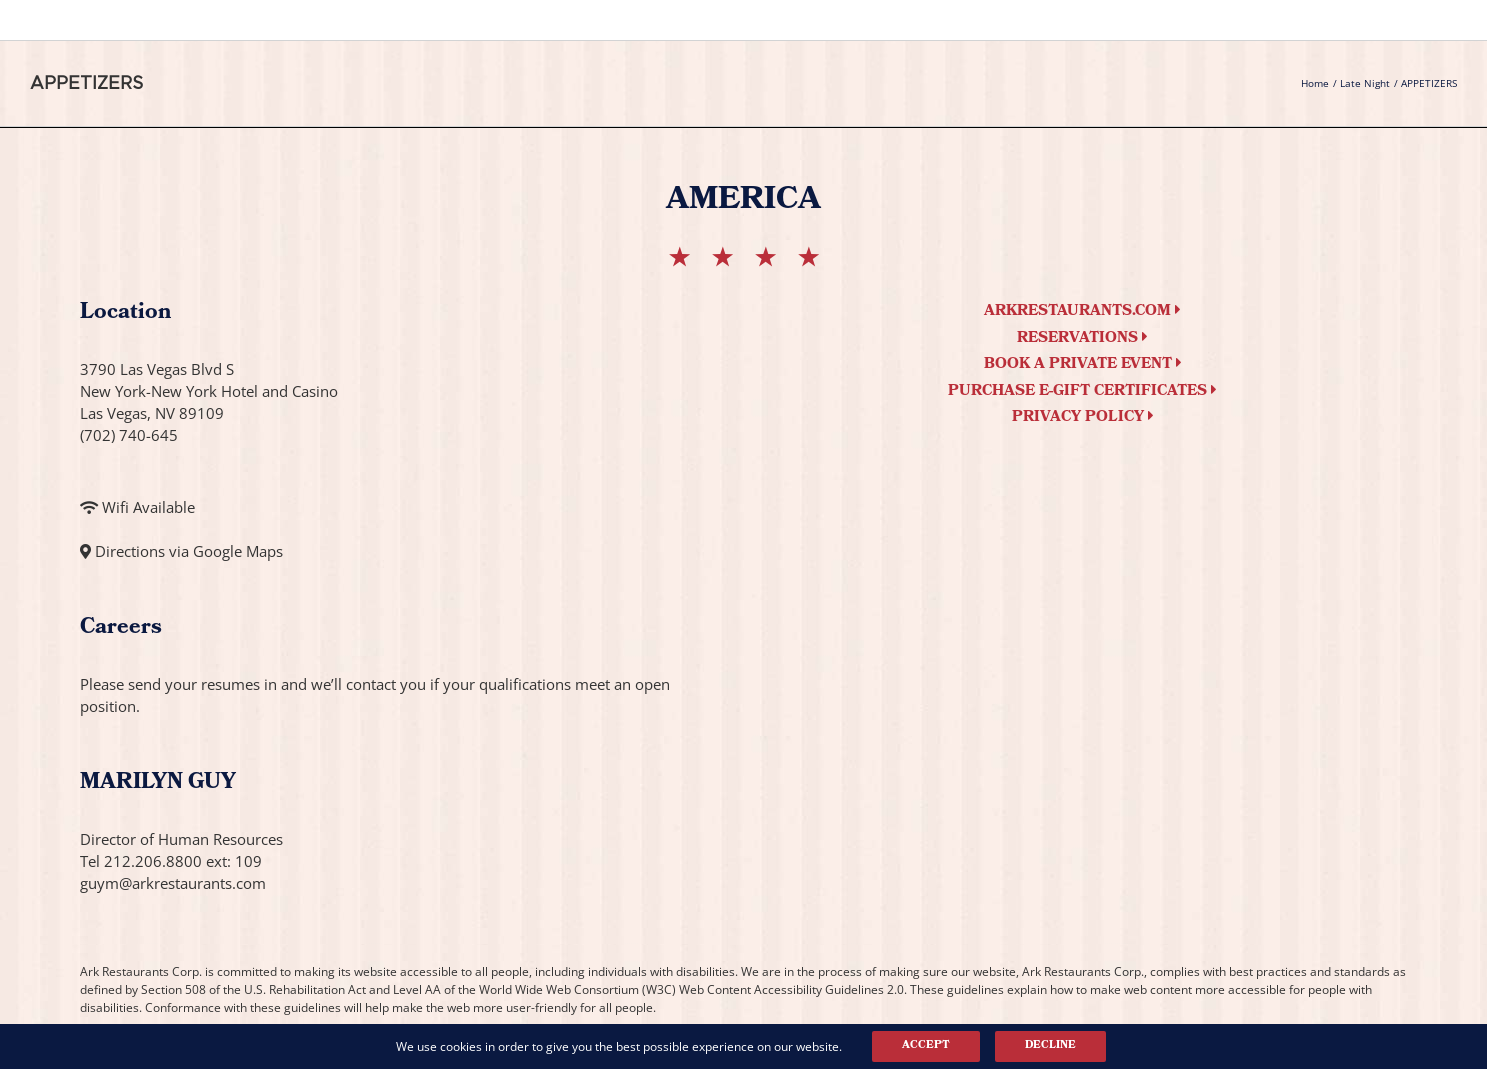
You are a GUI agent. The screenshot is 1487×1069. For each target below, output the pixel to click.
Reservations (1082, 339)
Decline (1050, 1046)
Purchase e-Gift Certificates (1082, 392)
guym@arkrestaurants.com (173, 883)
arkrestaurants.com (1082, 312)
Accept (926, 1046)
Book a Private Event (1083, 365)
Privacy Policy (1083, 418)
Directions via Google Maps (189, 551)
